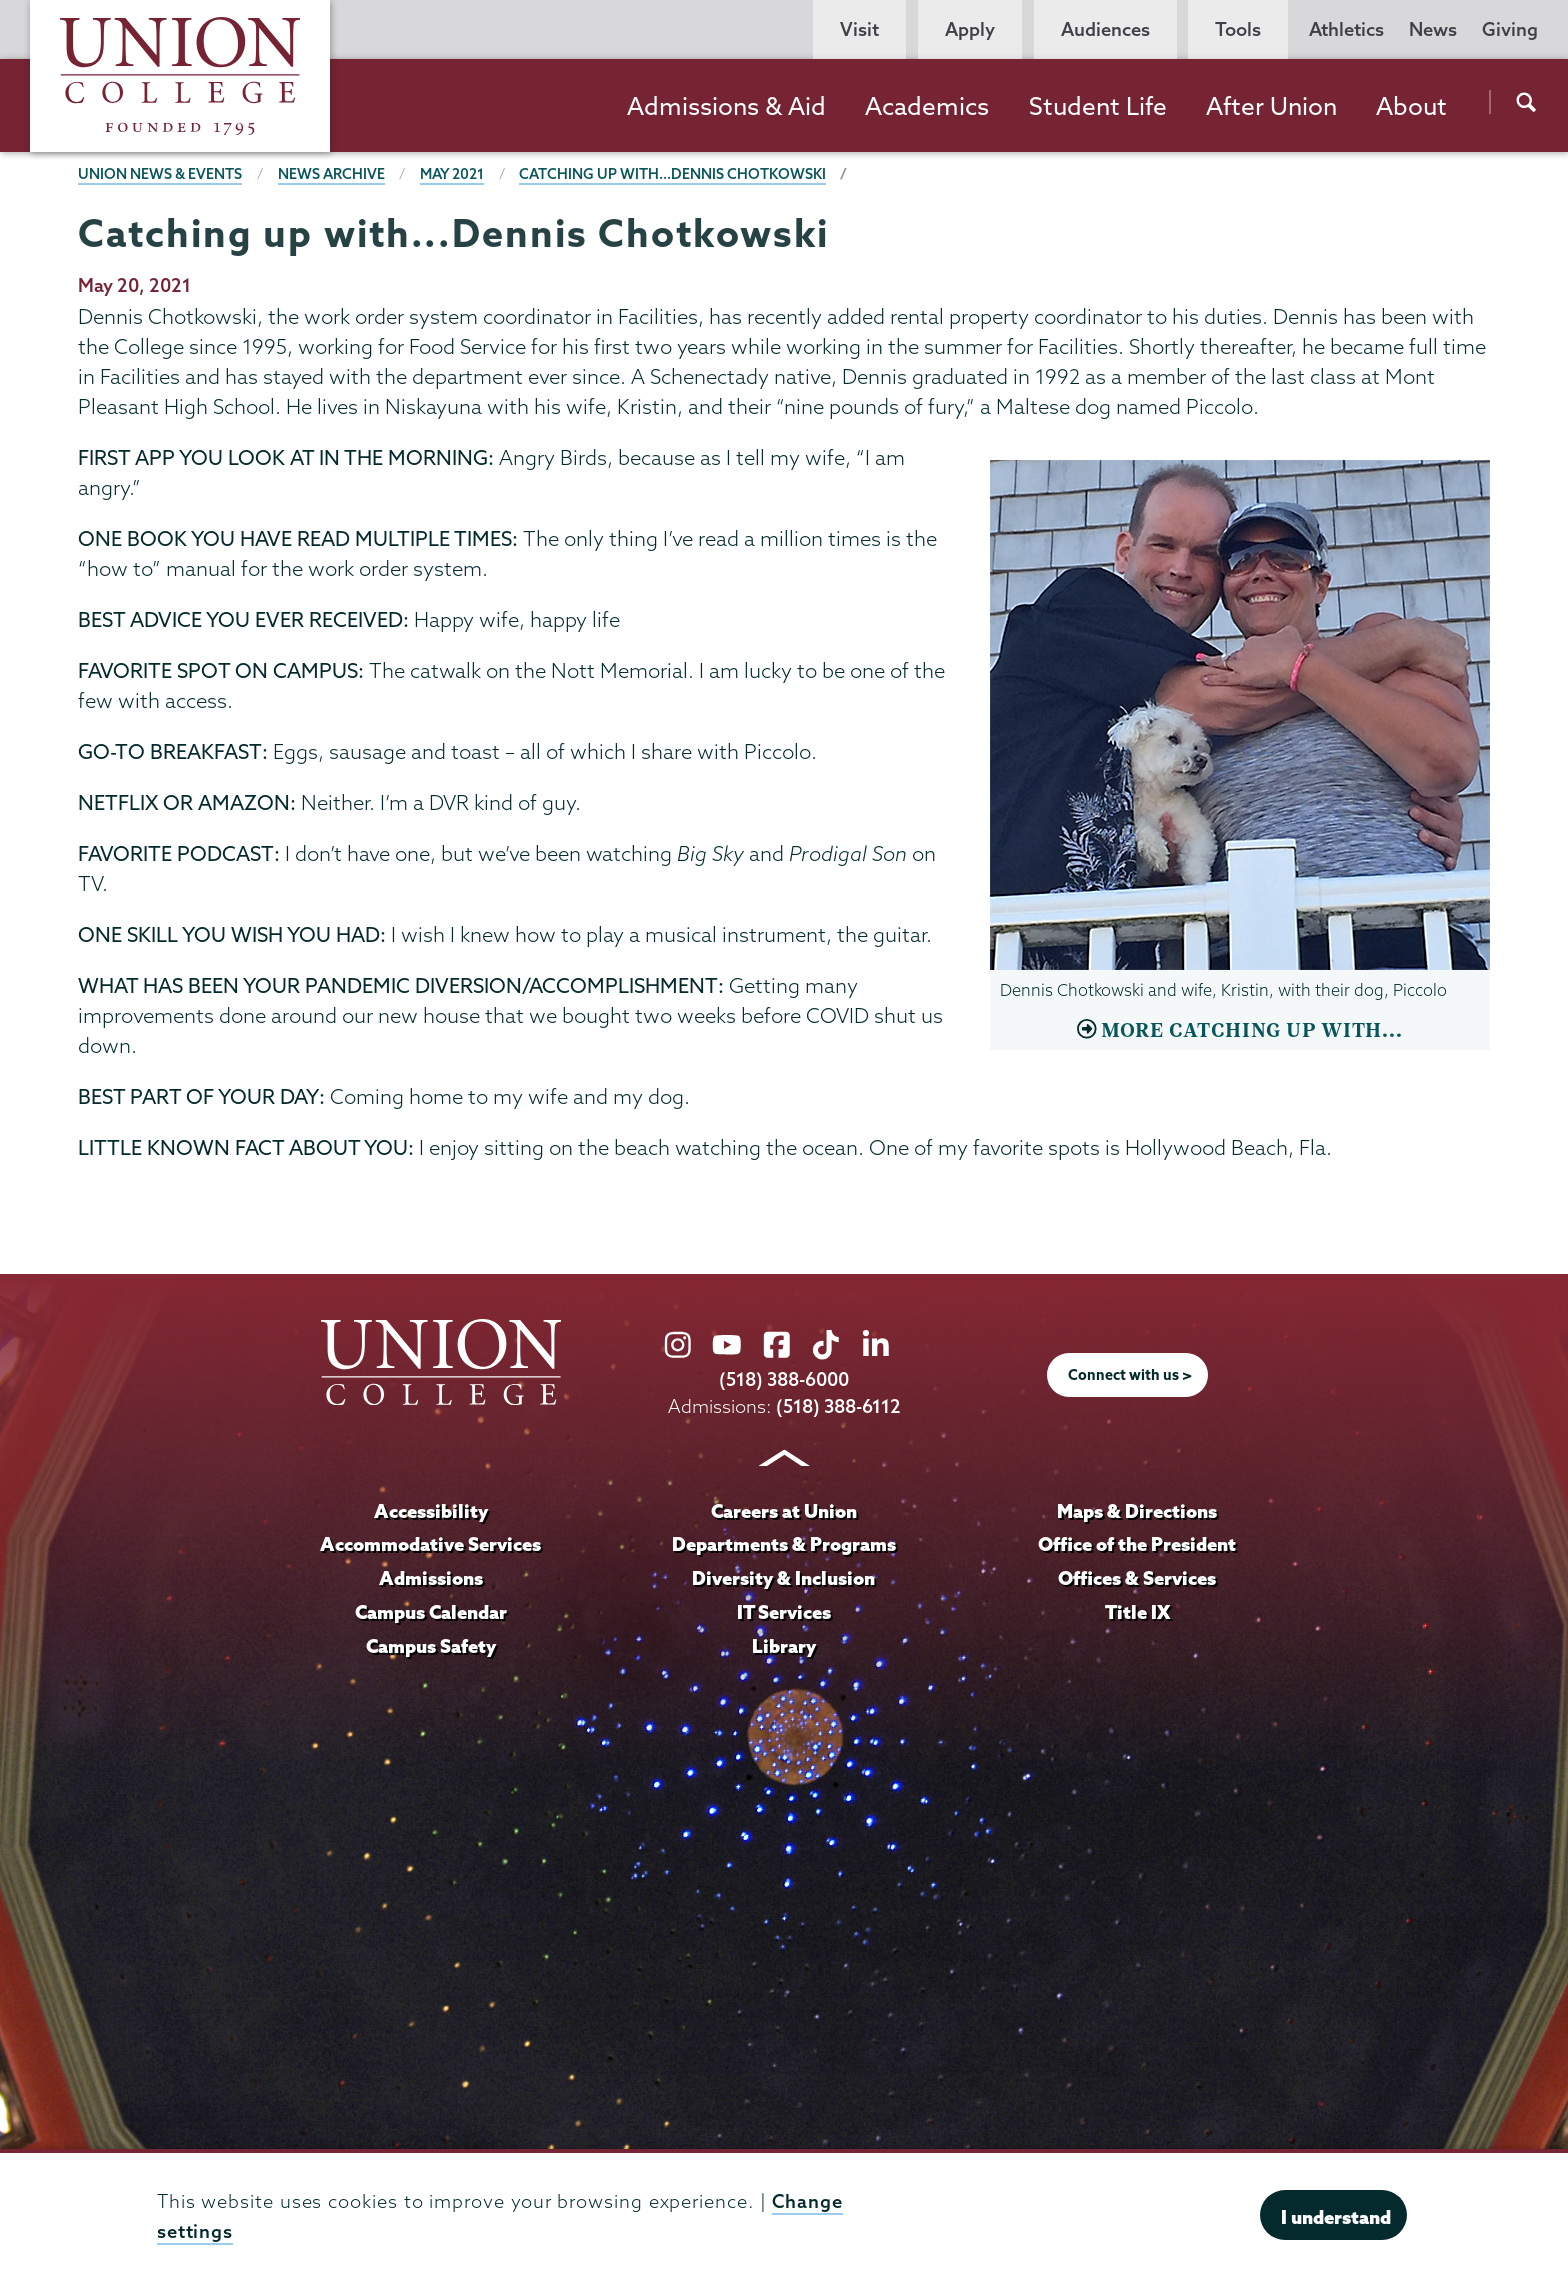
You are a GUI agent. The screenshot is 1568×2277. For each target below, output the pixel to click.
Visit (859, 29)
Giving (1510, 29)
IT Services (784, 1612)
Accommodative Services (430, 1544)
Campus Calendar (431, 1612)
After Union (1271, 106)
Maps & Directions (1137, 1511)
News (1433, 29)
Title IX (1137, 1612)
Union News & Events (160, 174)
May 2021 (452, 174)
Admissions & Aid (726, 106)
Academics (927, 106)
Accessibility (431, 1511)
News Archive (331, 174)
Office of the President (1137, 1544)
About (1411, 106)
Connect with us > (1130, 1375)
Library (784, 1646)
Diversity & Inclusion (783, 1578)
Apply (970, 29)
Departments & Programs (784, 1544)
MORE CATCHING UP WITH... (1252, 1030)
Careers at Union (784, 1511)
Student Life (1098, 106)
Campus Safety (431, 1646)
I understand (1336, 2217)
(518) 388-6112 (838, 1406)
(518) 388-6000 (784, 1379)
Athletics (1346, 29)
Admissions (431, 1578)
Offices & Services (1137, 1578)
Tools (1238, 29)
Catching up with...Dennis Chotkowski (672, 174)
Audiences (1105, 29)
